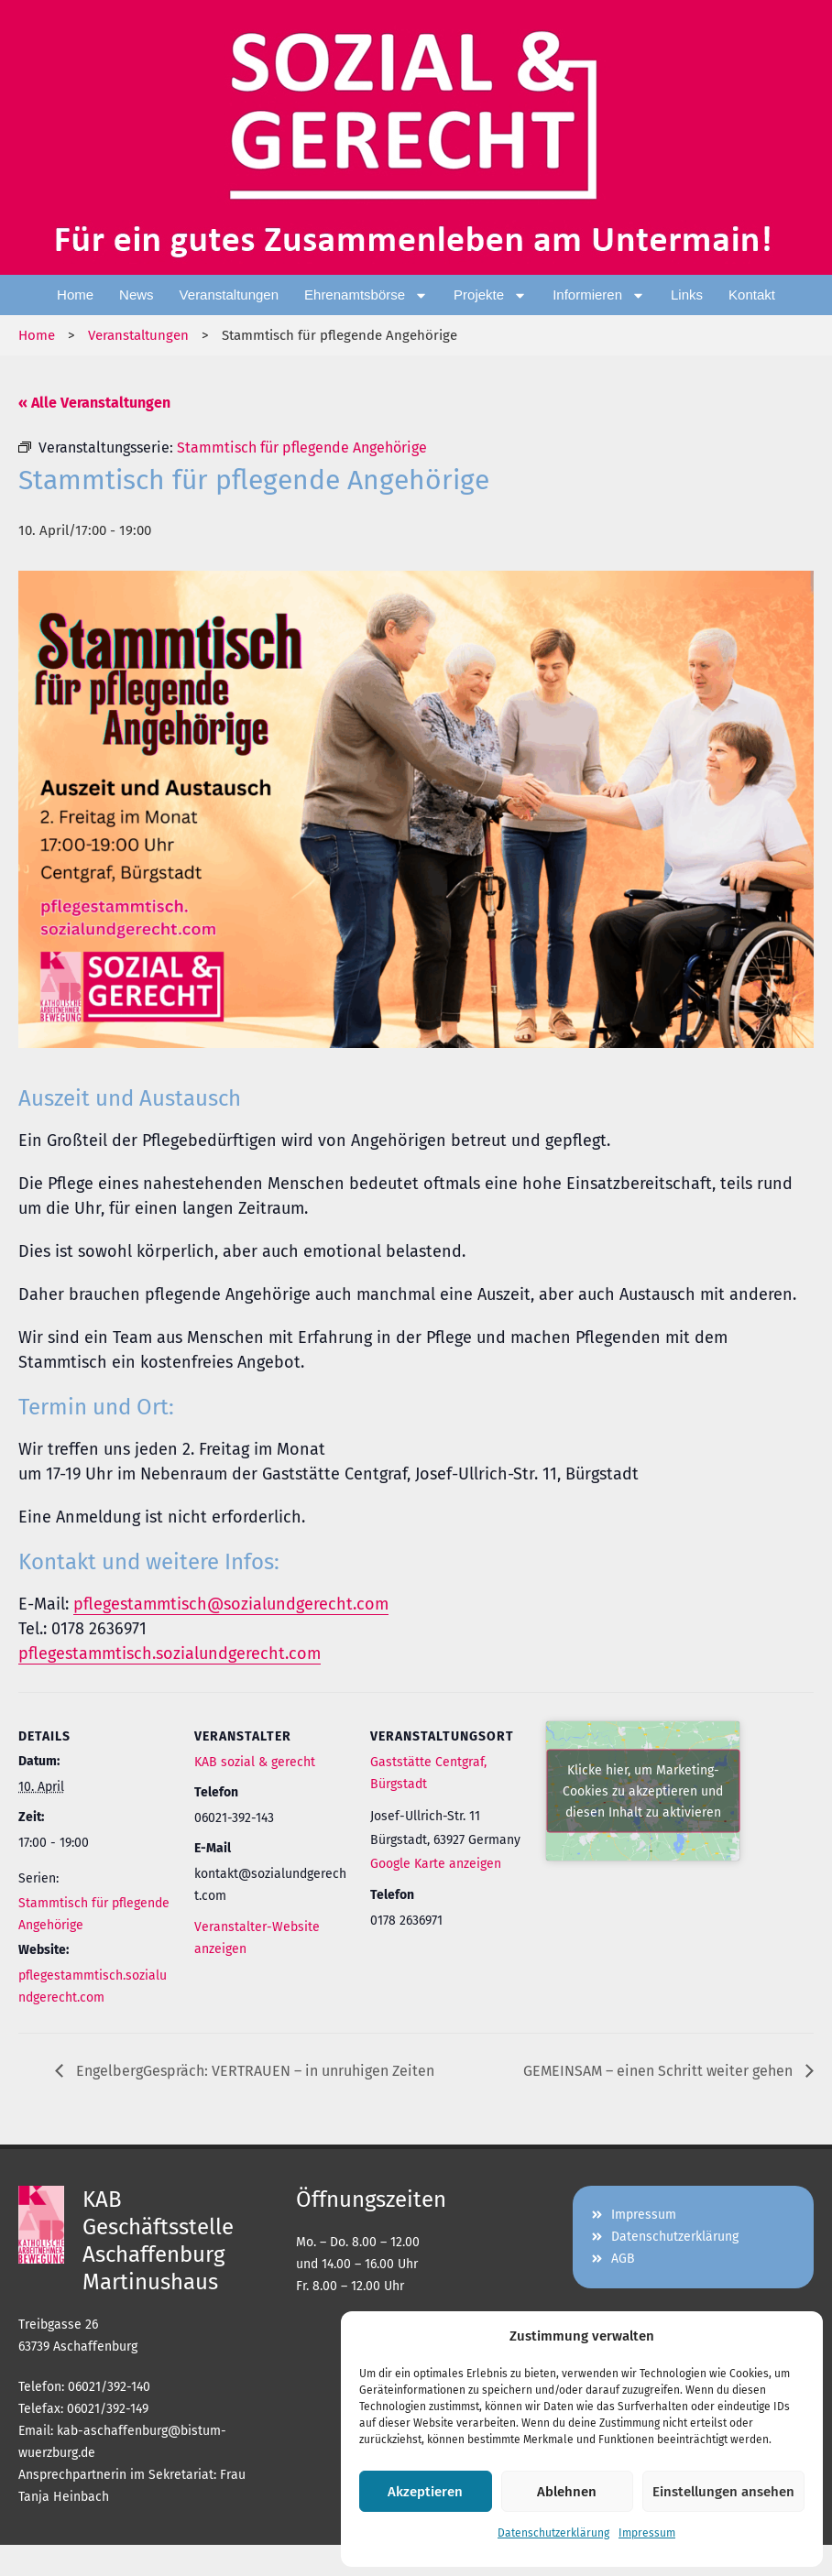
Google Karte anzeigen (435, 1864)
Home (75, 294)
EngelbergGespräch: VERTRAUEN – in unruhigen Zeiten (253, 2070)
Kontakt (751, 294)
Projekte (490, 295)
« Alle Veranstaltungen (94, 402)
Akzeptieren (425, 2491)
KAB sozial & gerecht (254, 1762)
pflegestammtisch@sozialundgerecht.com (231, 1604)
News (136, 294)
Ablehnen (567, 2491)
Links (687, 294)
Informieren (599, 295)
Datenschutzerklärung (553, 2533)
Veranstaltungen (229, 294)
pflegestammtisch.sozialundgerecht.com (169, 1653)
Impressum (647, 2533)
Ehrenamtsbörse (366, 295)
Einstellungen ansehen (723, 2491)
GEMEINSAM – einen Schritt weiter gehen (659, 2070)
